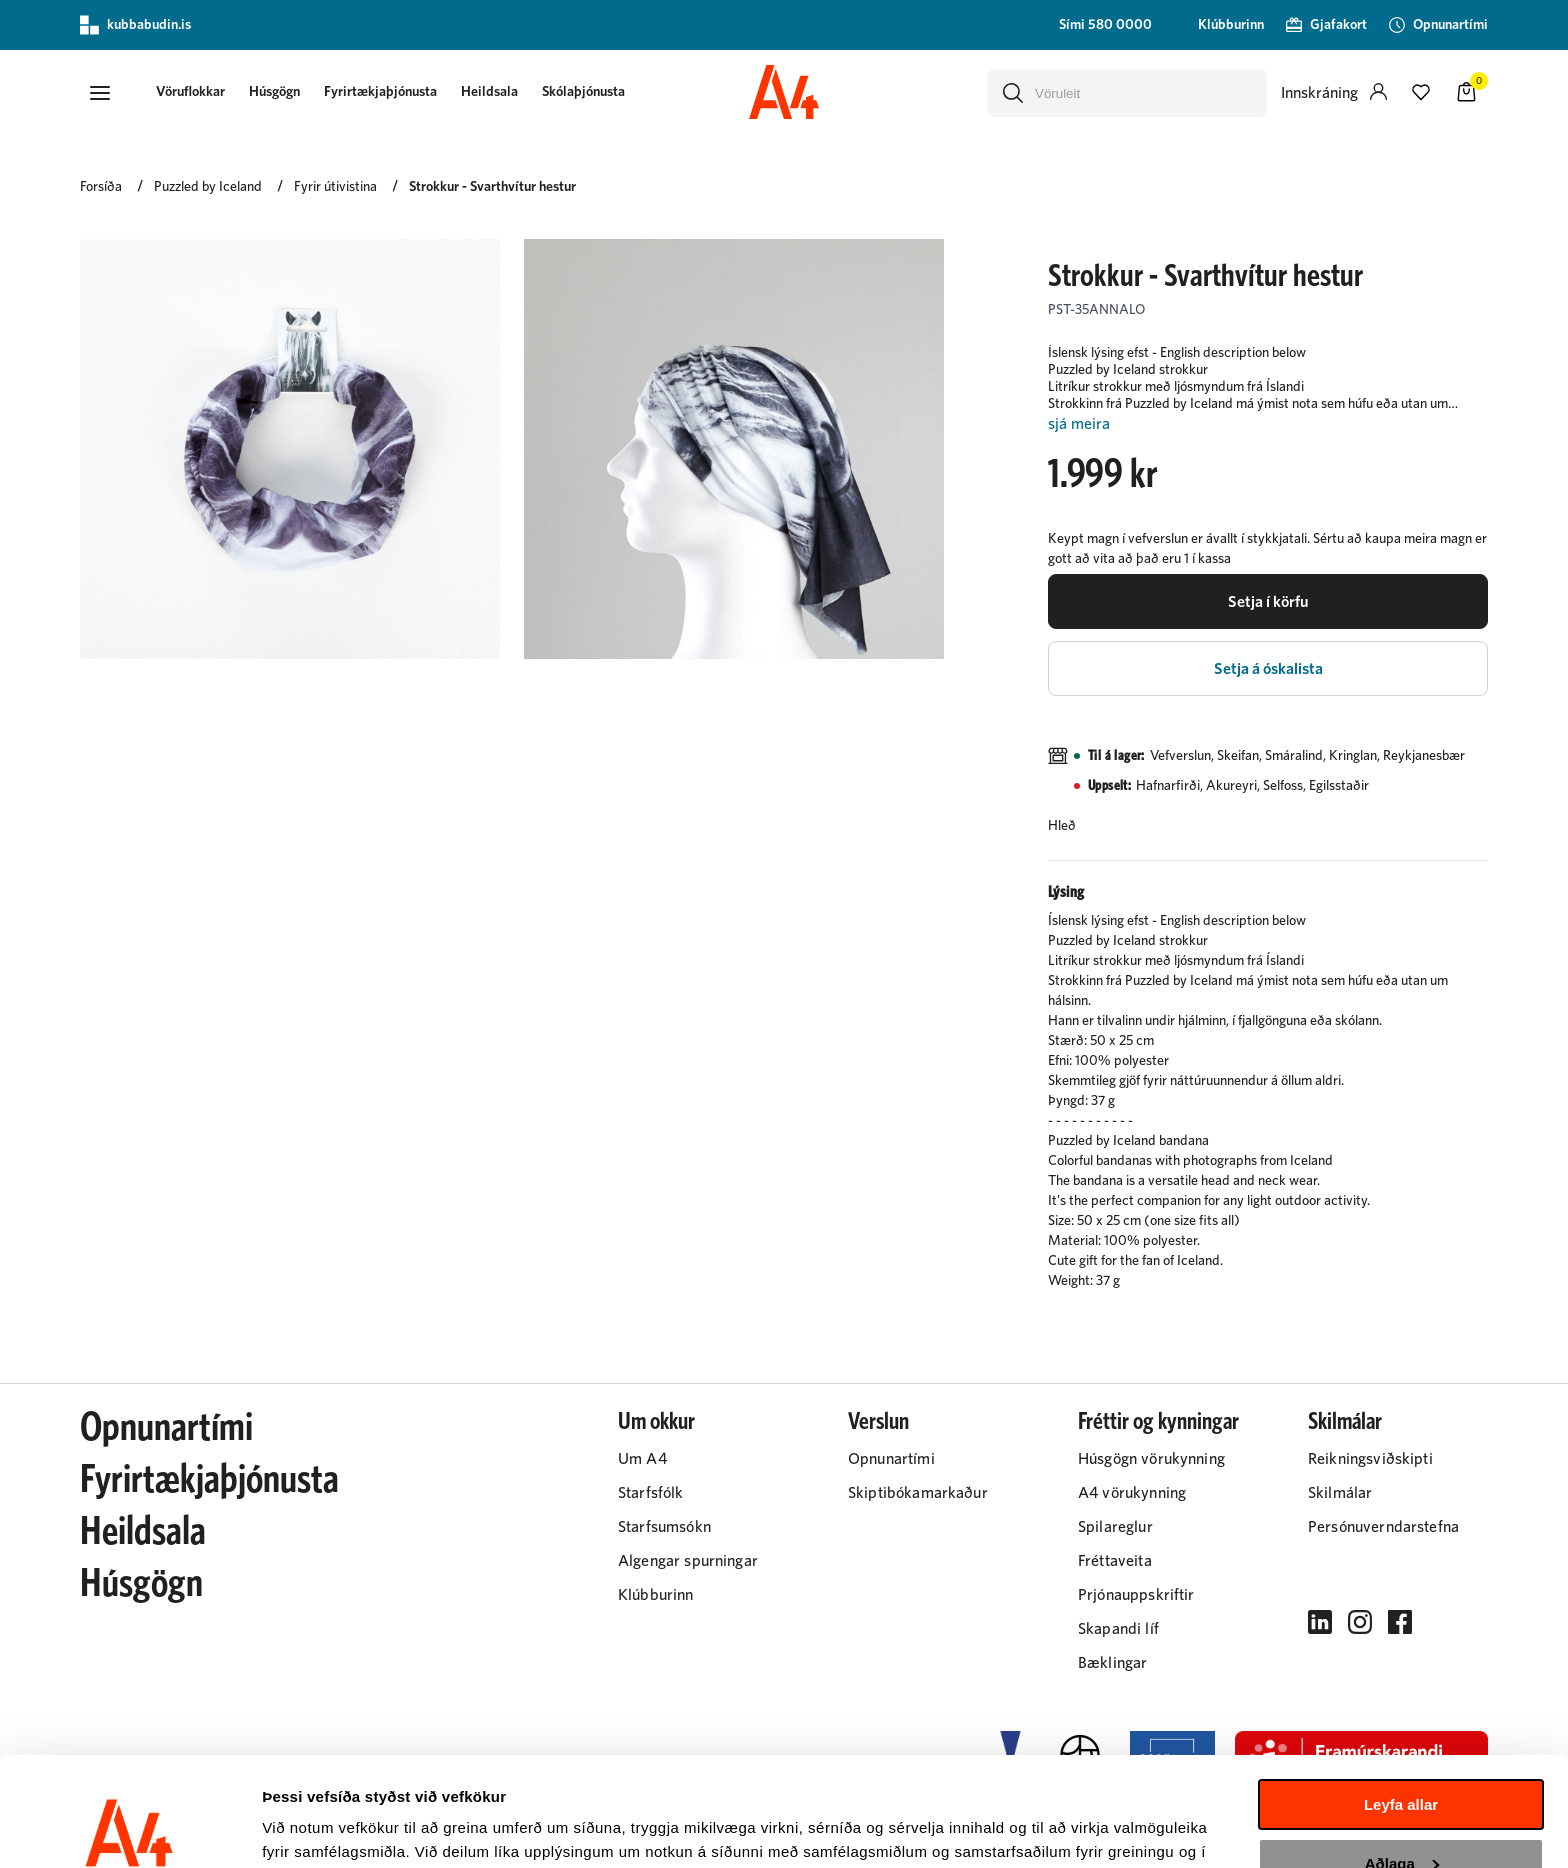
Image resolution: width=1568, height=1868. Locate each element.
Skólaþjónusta (583, 92)
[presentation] (190, 93)
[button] (100, 93)
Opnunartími (166, 1428)
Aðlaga (1402, 1760)
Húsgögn (274, 92)
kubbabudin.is (135, 25)
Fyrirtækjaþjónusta (380, 92)
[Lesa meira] (1268, 424)
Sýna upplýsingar (325, 1828)
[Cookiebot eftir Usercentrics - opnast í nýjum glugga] (129, 1829)
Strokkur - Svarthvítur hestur (492, 187)
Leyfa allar (1401, 1702)
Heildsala (489, 92)
